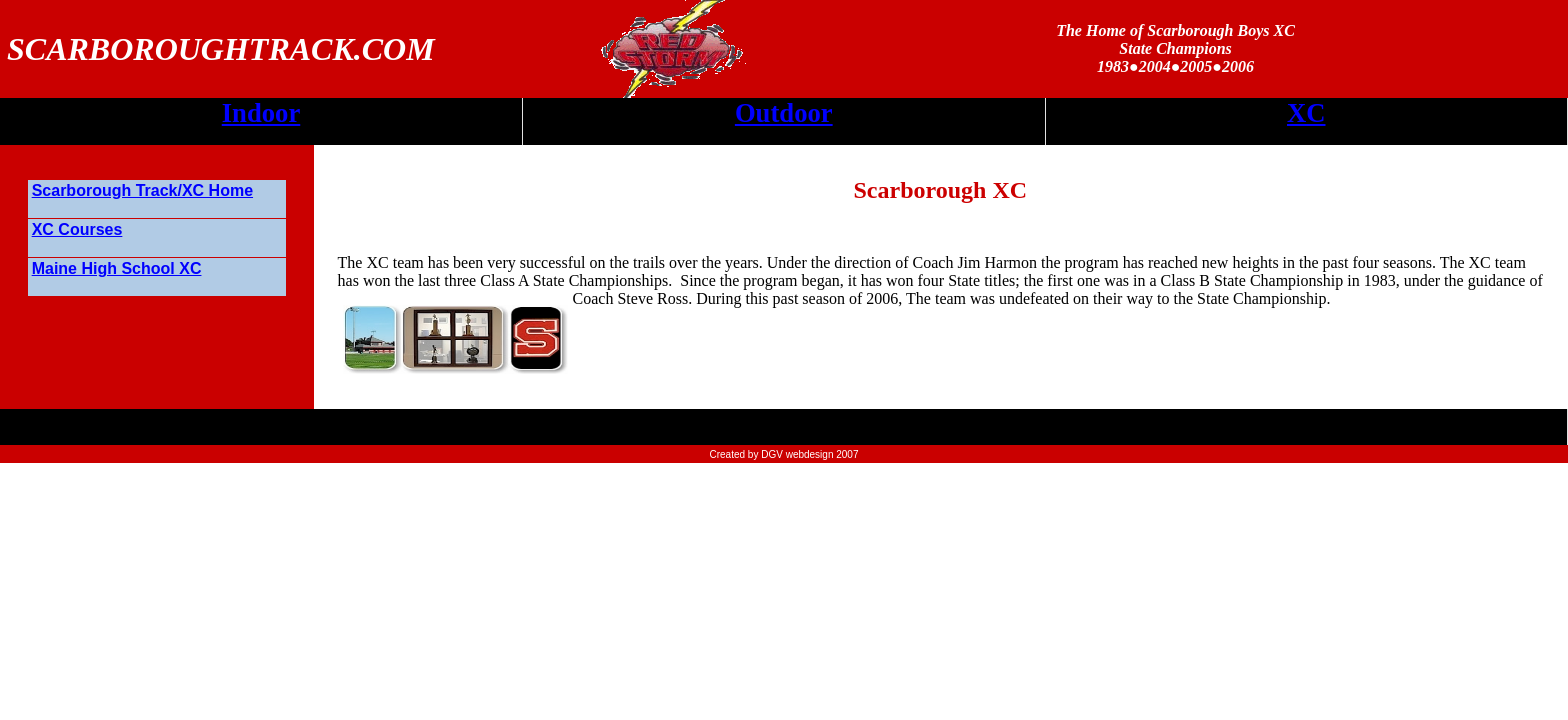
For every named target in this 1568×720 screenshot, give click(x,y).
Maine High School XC (117, 268)
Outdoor (784, 113)
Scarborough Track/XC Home (142, 190)
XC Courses (77, 229)
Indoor (261, 113)
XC (1306, 113)
